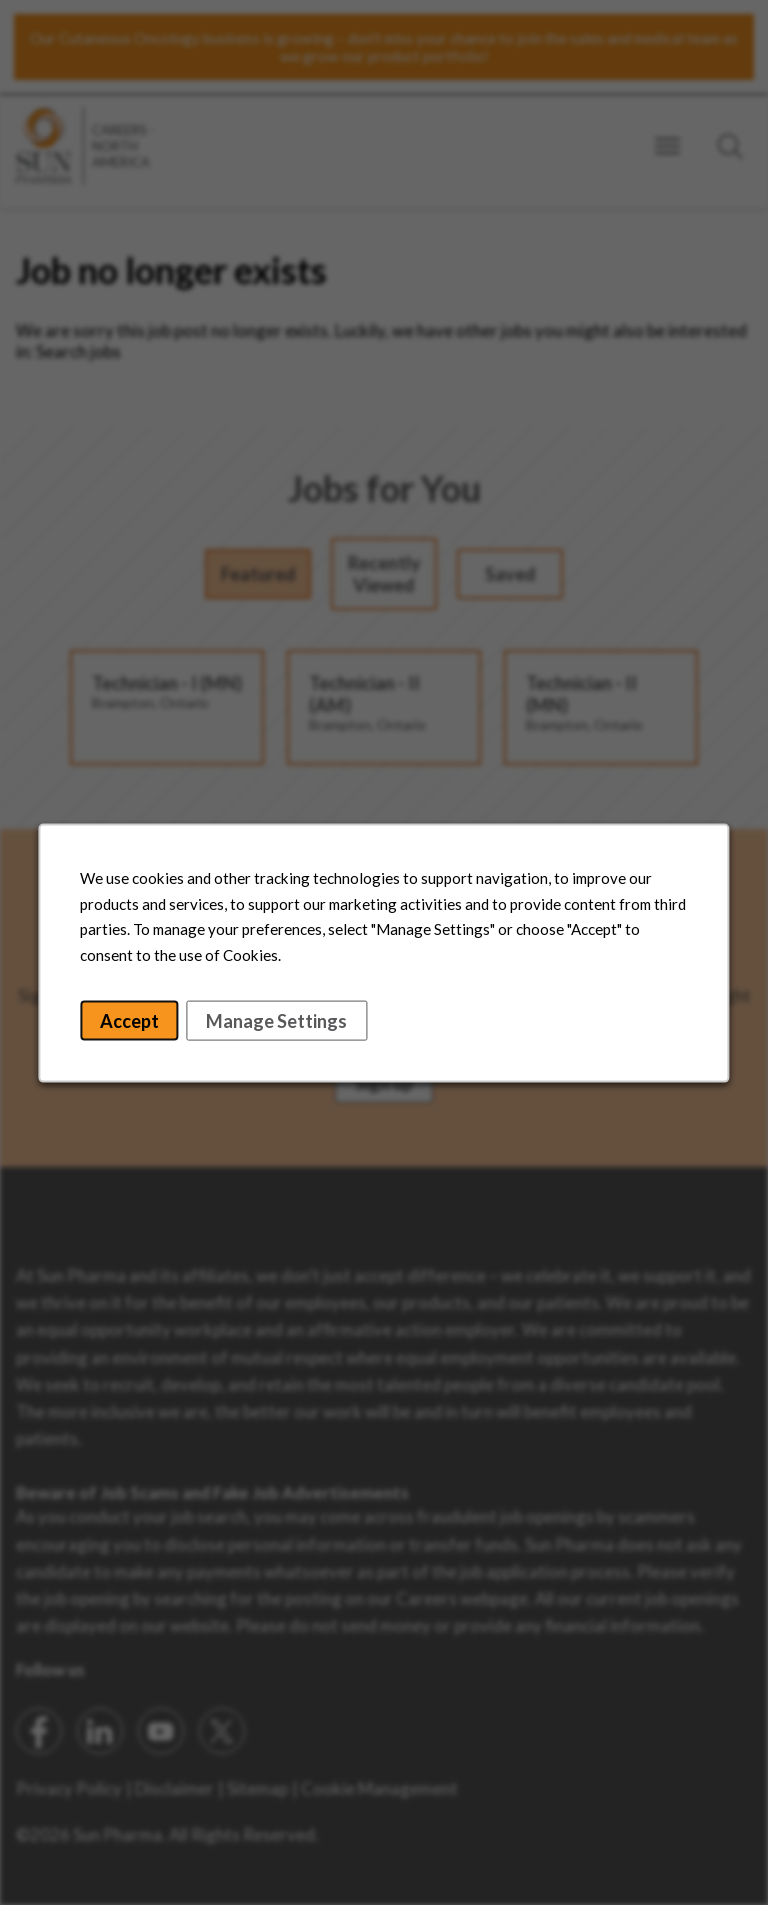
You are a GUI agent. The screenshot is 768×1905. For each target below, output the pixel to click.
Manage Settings (280, 1026)
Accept (138, 1026)
